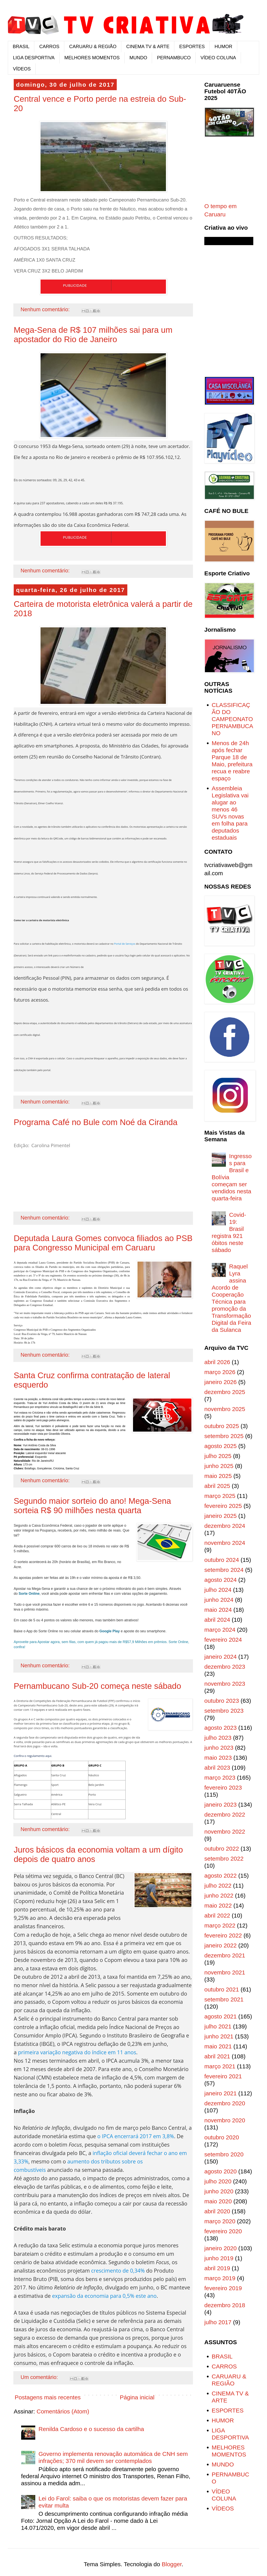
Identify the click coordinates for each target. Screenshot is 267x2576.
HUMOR (223, 46)
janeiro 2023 (220, 1804)
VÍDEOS (22, 68)
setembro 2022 (223, 1858)
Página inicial (137, 2397)
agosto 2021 (220, 2016)
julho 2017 (217, 2322)
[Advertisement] (228, 312)
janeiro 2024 (220, 1656)
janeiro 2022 (220, 1945)
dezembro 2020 (224, 2103)
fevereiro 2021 (223, 2076)
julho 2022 (217, 1885)
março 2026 (219, 1372)
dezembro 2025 (224, 1392)
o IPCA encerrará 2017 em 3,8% (135, 2136)
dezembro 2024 (224, 1526)
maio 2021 (218, 2046)
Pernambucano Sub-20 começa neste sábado (97, 1686)
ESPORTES (192, 46)
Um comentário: (40, 2377)
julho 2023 (217, 1737)
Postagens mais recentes (48, 2397)
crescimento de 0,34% (118, 2270)
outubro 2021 (221, 1989)
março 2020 (219, 2221)
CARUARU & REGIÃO (92, 46)
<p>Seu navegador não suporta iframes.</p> (235, 241)
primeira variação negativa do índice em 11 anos (77, 2052)
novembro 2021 (224, 1972)
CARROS (49, 46)
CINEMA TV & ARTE (147, 46)
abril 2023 (217, 1767)
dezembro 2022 (224, 1814)
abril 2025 (217, 1486)
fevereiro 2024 (223, 1639)
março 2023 (219, 1777)
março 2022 (219, 1925)
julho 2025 (217, 1456)
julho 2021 (217, 2026)
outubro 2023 (221, 1700)
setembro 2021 (223, 1999)
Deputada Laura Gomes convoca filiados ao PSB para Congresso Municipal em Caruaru (103, 1243)
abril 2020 (217, 2211)
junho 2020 (218, 2191)
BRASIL (21, 46)
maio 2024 (218, 1609)
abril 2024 (217, 1619)
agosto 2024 (220, 1580)
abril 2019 (217, 2268)
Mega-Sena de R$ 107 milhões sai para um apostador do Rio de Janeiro (93, 334)
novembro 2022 (224, 1831)
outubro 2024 (221, 1560)
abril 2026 (217, 1362)
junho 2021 (218, 2036)
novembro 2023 (224, 1683)
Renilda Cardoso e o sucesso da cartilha (91, 2429)
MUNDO (138, 57)
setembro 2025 (223, 1436)
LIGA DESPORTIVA (34, 57)
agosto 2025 (220, 1446)
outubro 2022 (221, 1848)
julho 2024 (217, 1590)
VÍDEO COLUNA (218, 57)
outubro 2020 (221, 2137)
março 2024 (219, 1629)
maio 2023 (218, 1757)
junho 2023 (218, 1747)
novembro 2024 (224, 1543)
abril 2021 (217, 2056)
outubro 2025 (221, 1426)
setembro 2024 (223, 1570)
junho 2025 (218, 1466)
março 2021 (219, 2066)
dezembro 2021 (224, 1955)
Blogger (172, 2564)
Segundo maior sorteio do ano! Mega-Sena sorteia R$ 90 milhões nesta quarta (92, 1505)
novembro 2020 (224, 2120)
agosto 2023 (220, 1727)
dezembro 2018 (224, 2305)
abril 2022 (217, 1915)
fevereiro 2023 (223, 1787)
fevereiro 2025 (223, 1506)
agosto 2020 (220, 2171)
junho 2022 (218, 1895)
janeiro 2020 (220, 2248)
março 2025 (219, 1496)
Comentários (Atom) (63, 2411)
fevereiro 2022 (223, 1935)
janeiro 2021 (220, 2093)
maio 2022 (218, 1905)
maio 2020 (218, 2201)
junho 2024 (218, 1600)
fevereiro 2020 (223, 2231)
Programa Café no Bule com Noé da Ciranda (95, 1122)
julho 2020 (217, 2181)
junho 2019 (218, 2258)
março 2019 (219, 2278)
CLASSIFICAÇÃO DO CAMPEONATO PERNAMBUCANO (232, 719)
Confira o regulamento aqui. (33, 1756)
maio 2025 (218, 1476)
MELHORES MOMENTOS (92, 57)
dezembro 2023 (224, 1666)
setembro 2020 (223, 2154)
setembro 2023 (223, 1710)
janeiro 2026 (220, 1382)
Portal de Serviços (124, 943)
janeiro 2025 (220, 1516)
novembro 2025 (224, 1409)
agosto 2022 (220, 1875)
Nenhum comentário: (46, 309)
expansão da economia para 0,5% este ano (104, 2295)
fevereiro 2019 (223, 2288)
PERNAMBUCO (174, 57)
